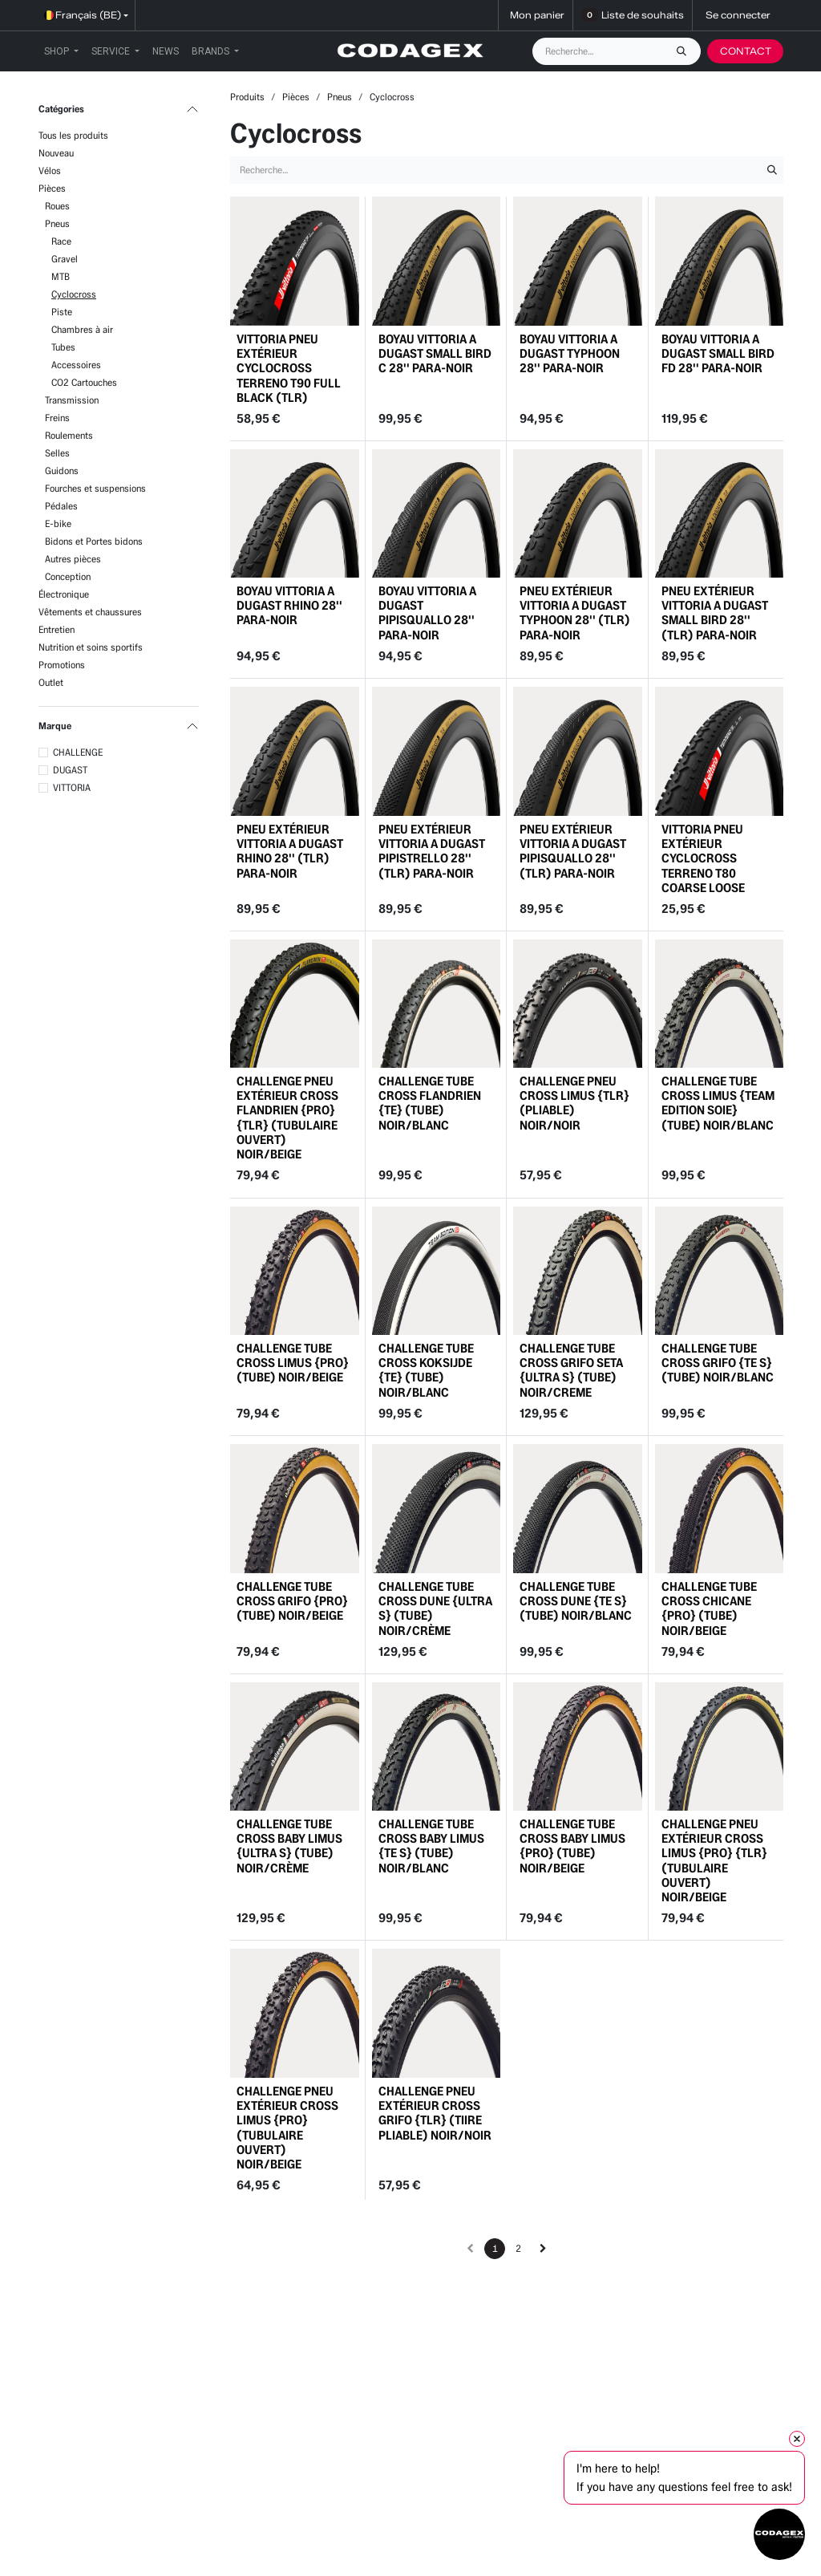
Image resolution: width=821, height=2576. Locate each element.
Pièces (52, 188)
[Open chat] (779, 2534)
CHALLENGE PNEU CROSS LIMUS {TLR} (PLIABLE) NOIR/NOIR (574, 1103)
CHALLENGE (78, 752)
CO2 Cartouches (84, 382)
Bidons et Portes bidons (94, 541)
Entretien (56, 629)
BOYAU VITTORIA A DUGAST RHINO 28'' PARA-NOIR (289, 605)
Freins (57, 418)
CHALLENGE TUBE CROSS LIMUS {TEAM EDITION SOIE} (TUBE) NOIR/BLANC (717, 1103)
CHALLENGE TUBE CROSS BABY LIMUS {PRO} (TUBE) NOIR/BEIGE (572, 1846)
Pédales (61, 506)
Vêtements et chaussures (90, 612)
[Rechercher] (685, 51)
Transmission (72, 400)
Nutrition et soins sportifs (90, 647)
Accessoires (76, 365)
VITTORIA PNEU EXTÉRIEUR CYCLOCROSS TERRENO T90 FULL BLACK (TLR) (289, 367)
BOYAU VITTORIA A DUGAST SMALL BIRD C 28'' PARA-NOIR (434, 353)
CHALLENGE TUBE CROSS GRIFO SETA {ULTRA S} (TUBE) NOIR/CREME (571, 1370)
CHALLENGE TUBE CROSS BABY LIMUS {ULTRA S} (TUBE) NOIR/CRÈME (289, 1846)
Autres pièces (73, 559)
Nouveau (56, 153)
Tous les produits (73, 135)
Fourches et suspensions (95, 488)
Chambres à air (82, 329)
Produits (247, 97)
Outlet (50, 682)
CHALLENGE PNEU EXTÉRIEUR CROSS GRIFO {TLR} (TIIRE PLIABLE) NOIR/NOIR (434, 2113)
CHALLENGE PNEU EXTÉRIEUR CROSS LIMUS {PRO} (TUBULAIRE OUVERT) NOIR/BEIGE (287, 2127)
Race (61, 241)
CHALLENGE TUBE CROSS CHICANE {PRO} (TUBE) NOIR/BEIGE (709, 1607)
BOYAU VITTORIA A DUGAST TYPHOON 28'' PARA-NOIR (570, 353)
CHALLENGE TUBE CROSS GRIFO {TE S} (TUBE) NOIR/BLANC (717, 1363)
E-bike (58, 523)
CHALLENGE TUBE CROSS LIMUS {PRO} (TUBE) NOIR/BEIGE (293, 1363)
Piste (61, 312)
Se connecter (738, 15)
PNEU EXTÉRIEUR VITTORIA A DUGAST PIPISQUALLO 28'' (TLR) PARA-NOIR (573, 850)
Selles (57, 453)
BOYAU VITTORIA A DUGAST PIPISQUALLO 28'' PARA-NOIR (427, 613)
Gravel (64, 259)
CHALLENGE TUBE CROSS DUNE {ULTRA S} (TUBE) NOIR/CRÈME (435, 1607)
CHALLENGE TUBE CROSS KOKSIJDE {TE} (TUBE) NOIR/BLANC (426, 1370)
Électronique (63, 594)
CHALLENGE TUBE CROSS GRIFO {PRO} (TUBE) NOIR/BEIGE (292, 1600)
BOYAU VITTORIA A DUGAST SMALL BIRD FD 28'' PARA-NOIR (717, 353)
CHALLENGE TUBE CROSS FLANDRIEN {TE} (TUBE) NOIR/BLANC (429, 1103)
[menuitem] (61, 51)
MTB (60, 276)
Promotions (61, 665)
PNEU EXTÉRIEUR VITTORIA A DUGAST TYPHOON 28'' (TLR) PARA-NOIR (575, 613)
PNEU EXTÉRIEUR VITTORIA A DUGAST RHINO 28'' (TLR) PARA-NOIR (290, 850)
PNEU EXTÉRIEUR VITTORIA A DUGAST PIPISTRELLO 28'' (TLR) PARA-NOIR (431, 850)
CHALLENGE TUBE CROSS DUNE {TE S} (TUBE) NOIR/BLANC (576, 1600)
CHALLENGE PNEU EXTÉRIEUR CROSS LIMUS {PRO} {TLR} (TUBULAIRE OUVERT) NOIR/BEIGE (714, 1860)
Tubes (63, 347)
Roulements (69, 435)
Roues (57, 206)
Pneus (57, 223)
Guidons (62, 470)
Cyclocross (73, 294)
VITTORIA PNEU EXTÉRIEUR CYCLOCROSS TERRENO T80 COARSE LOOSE (703, 858)
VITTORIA (72, 787)
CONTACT (745, 51)
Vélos (49, 170)
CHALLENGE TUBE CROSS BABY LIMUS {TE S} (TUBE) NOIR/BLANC (431, 1846)
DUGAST (70, 770)
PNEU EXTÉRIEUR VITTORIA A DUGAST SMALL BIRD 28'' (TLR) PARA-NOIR (714, 613)
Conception (68, 576)
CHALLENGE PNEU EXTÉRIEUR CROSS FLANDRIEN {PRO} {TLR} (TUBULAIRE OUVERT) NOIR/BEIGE (287, 1117)
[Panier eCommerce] (535, 15)
